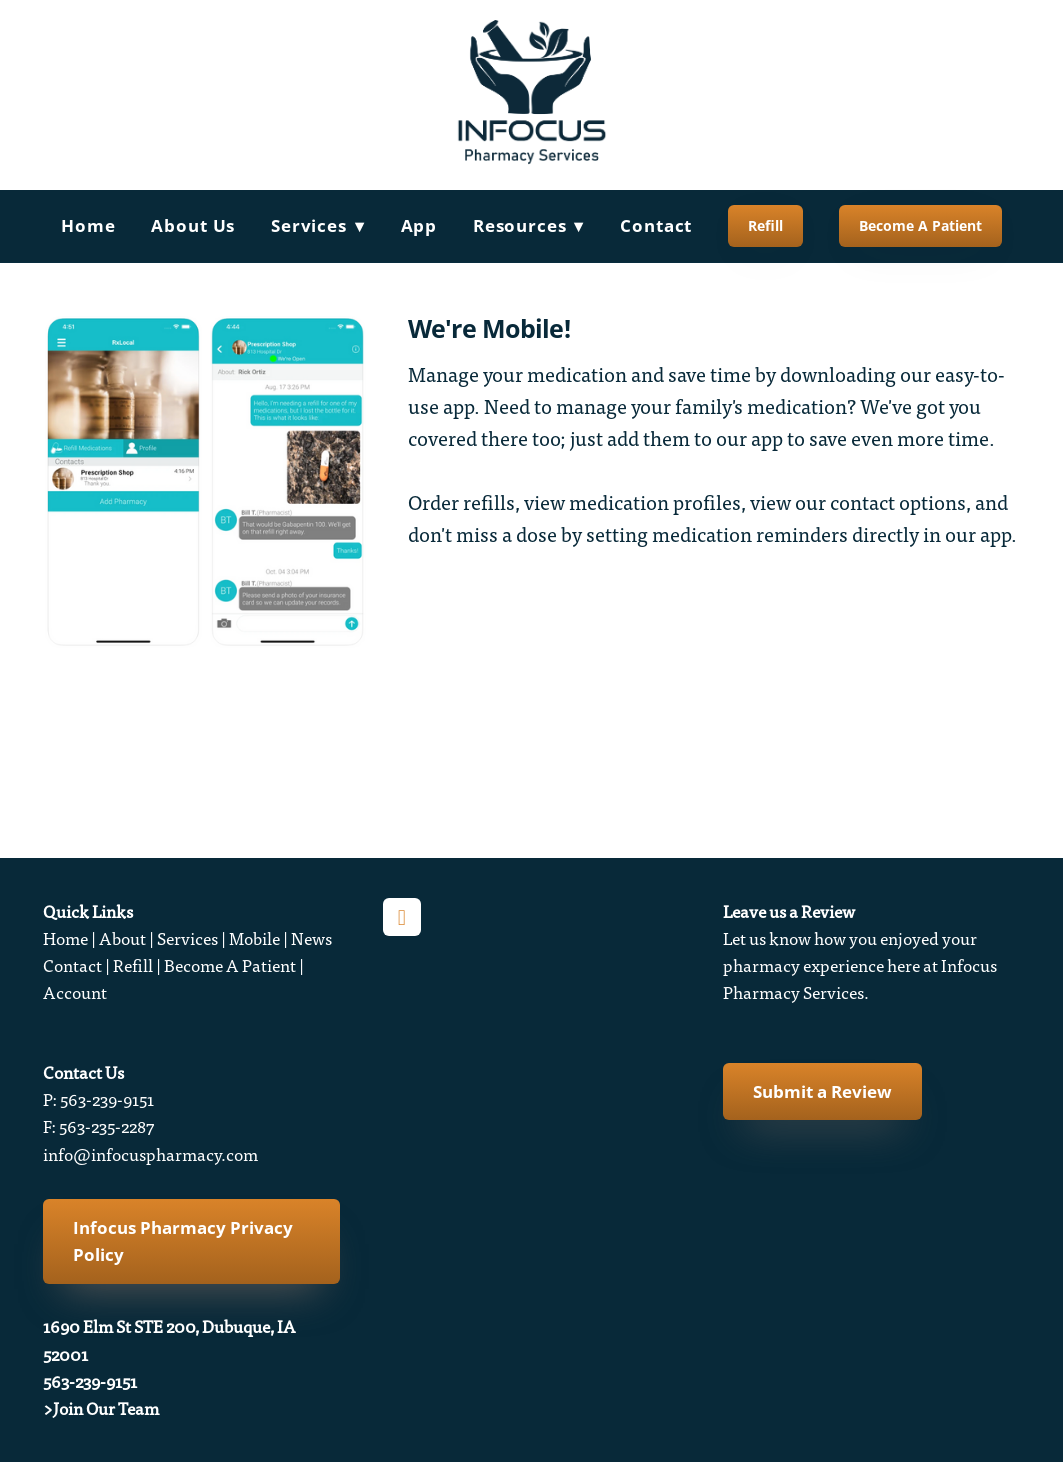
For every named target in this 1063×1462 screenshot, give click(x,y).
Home (88, 225)
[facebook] (402, 917)
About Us (193, 225)
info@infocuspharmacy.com (150, 1154)
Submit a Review (822, 1091)
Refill (765, 225)
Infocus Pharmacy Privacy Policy (183, 1241)
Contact (656, 225)
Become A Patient (920, 225)
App (419, 225)
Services (187, 938)
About (122, 938)
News (311, 938)
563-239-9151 (90, 1381)
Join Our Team (106, 1408)
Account (75, 992)
